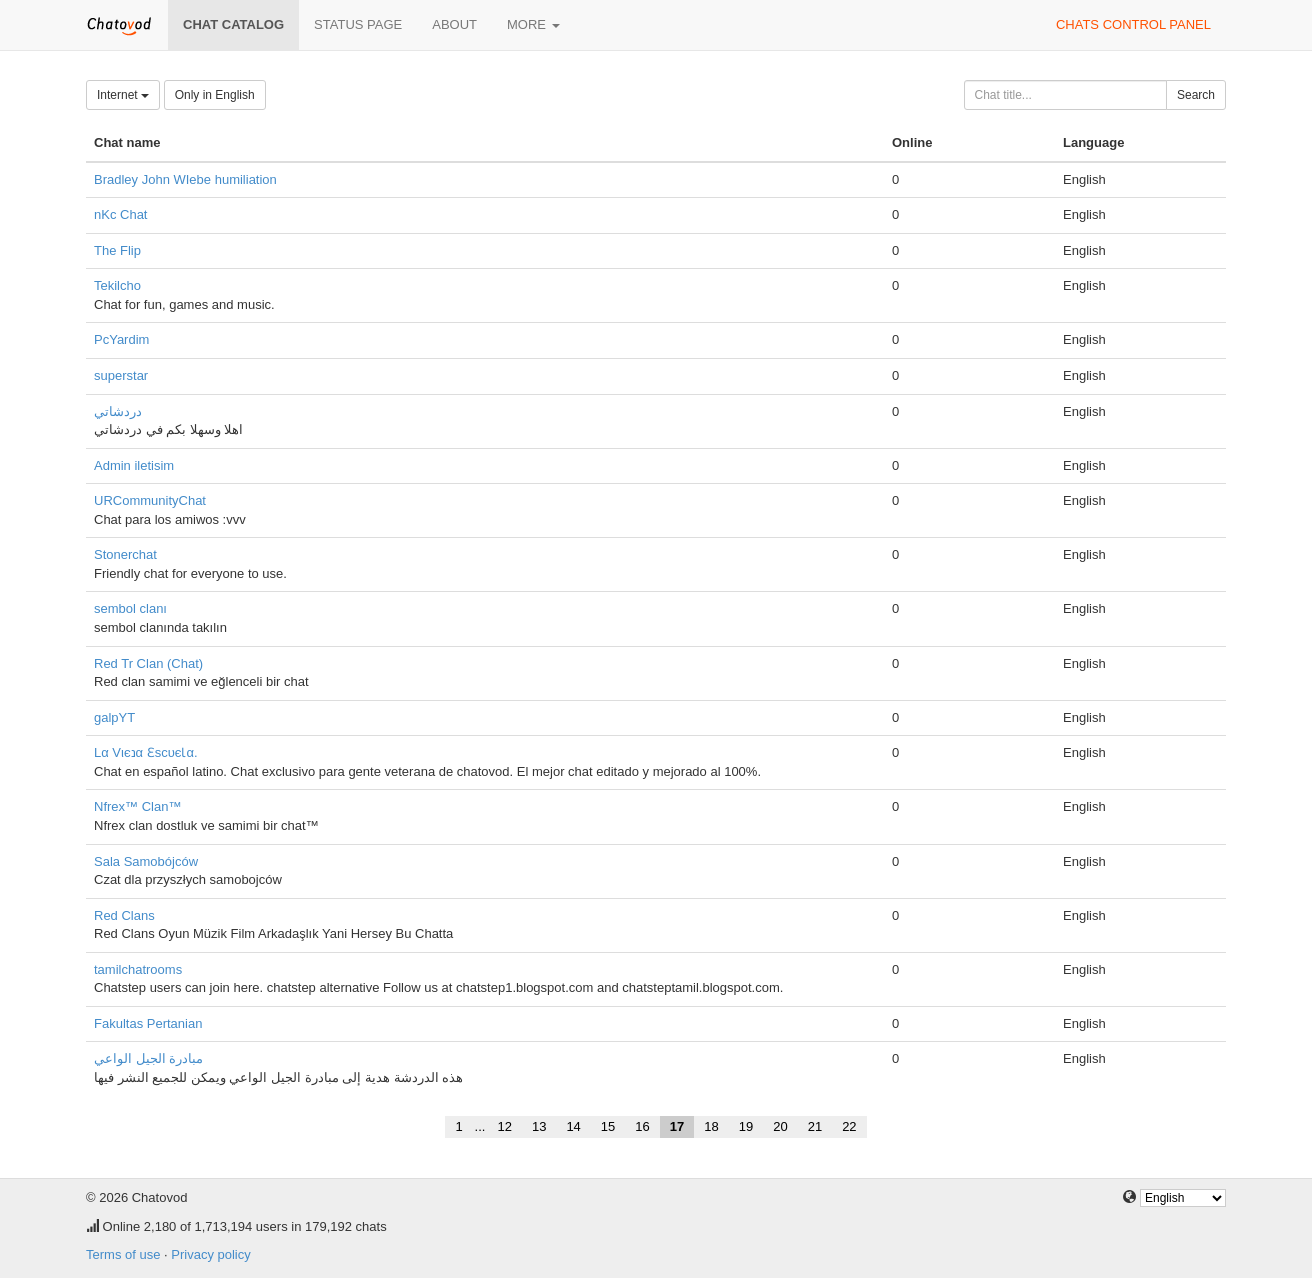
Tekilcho (117, 285)
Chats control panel (1133, 24)
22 (849, 1126)
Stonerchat (125, 554)
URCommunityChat (150, 500)
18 (711, 1126)
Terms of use (123, 1254)
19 (746, 1126)
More (533, 24)
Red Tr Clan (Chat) (148, 663)
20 (780, 1126)
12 (504, 1126)
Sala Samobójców (146, 861)
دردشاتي (118, 411)
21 (815, 1126)
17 (677, 1126)
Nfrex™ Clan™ (137, 806)
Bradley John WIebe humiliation (185, 179)
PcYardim (121, 339)
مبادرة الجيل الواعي (148, 1058)
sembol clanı (130, 608)
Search (1196, 95)
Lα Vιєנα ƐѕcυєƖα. (146, 752)
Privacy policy (210, 1254)
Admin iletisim (134, 465)
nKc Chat (120, 214)
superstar (121, 375)
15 (608, 1126)
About (454, 24)
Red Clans (124, 915)
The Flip (117, 250)
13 (539, 1126)
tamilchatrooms (138, 969)
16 (642, 1126)
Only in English (215, 95)
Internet (123, 95)
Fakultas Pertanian (148, 1023)
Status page (358, 24)
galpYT (114, 717)
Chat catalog (233, 24)
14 (573, 1126)
